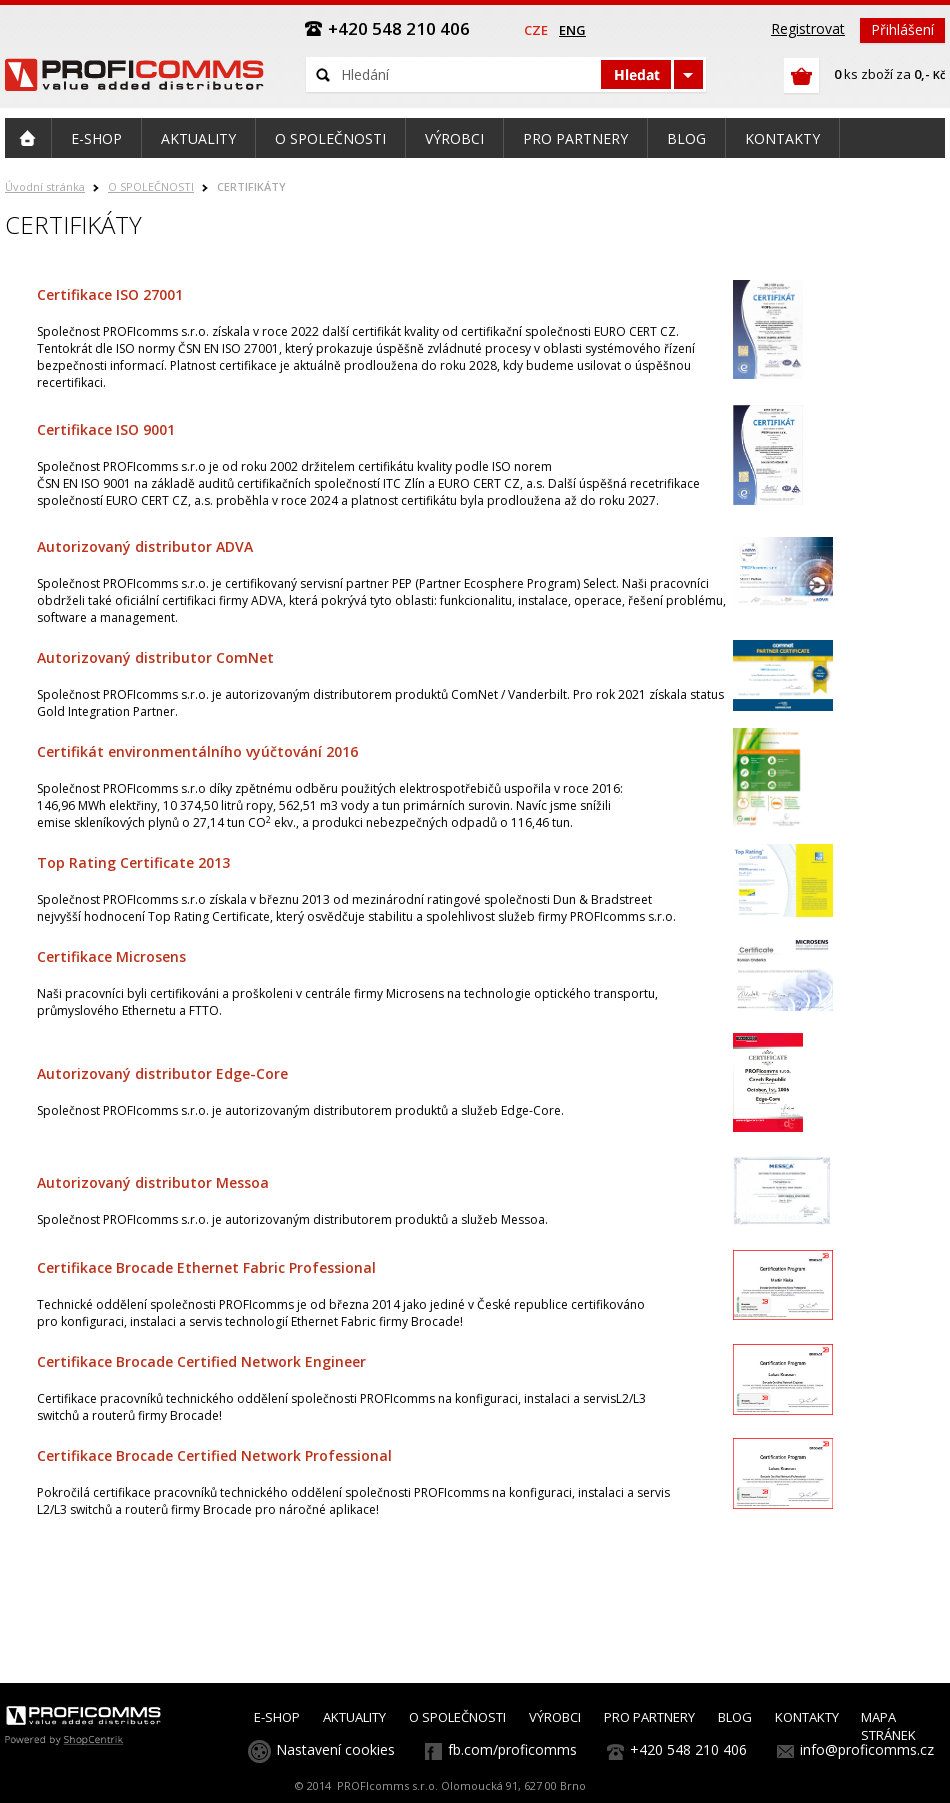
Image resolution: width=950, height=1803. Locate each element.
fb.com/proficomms (512, 1749)
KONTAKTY (807, 1717)
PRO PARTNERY (649, 1717)
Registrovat (808, 28)
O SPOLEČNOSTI (151, 186)
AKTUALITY (354, 1717)
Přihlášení (902, 29)
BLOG (735, 1717)
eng (572, 30)
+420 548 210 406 (688, 1749)
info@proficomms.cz (867, 1749)
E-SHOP (277, 1717)
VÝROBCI (555, 1717)
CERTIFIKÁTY (251, 186)
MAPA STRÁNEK (888, 1726)
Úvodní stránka (45, 186)
